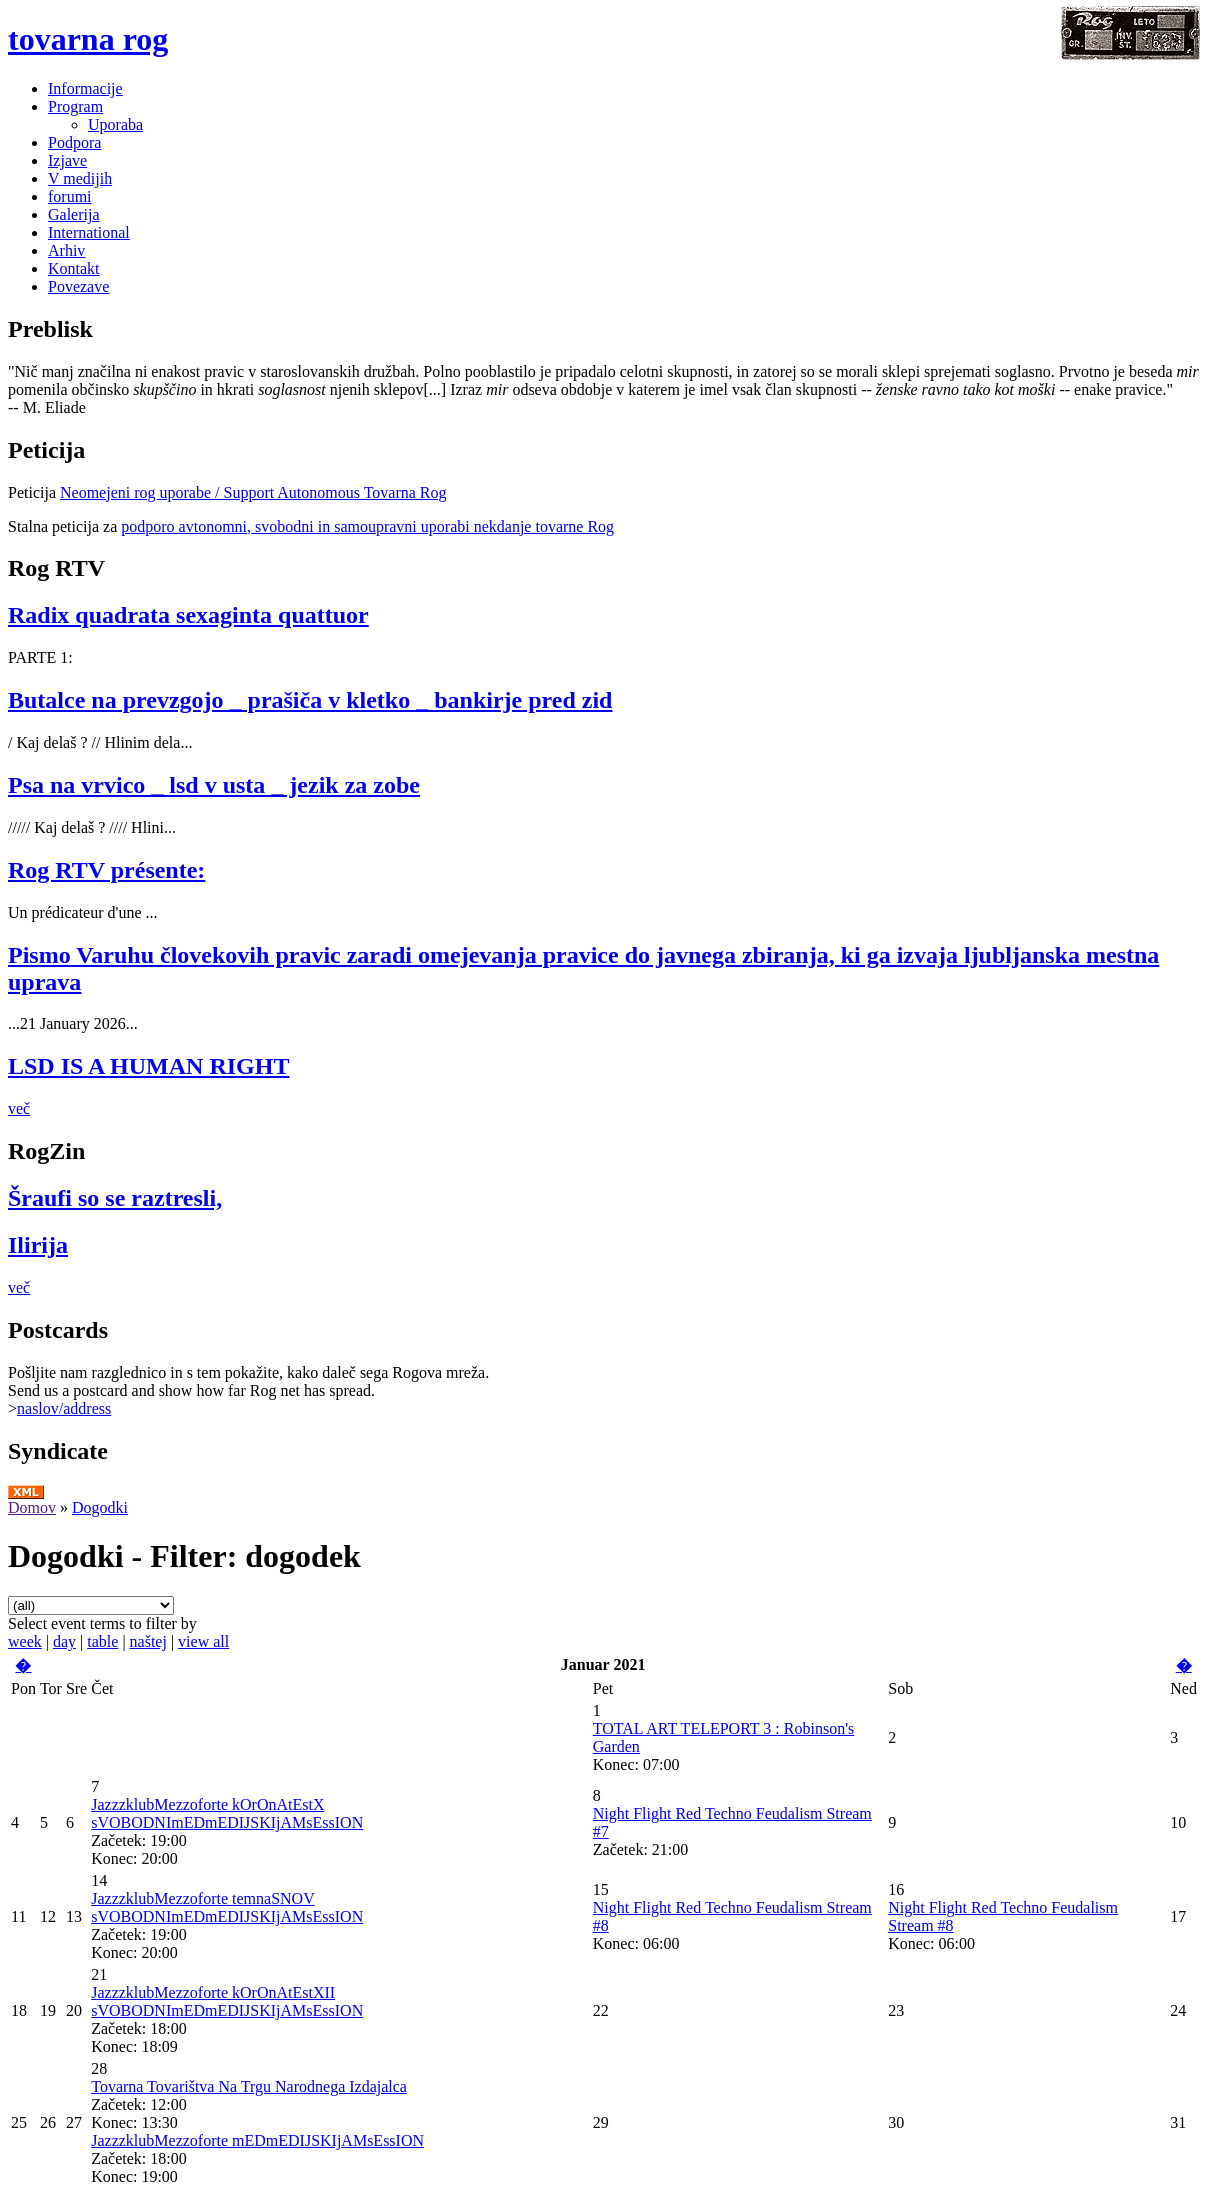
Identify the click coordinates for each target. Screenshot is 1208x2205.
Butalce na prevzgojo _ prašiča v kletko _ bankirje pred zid (310, 700)
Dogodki (100, 1507)
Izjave (67, 160)
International (89, 232)
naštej (148, 1641)
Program (75, 106)
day (64, 1641)
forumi (70, 196)
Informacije (85, 88)
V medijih (80, 178)
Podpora (74, 142)
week (25, 1641)
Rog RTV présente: (106, 870)
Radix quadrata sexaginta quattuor (188, 615)
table (102, 1641)
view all (203, 1641)
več (19, 1108)
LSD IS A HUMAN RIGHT (148, 1066)
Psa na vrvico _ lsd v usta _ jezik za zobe (214, 785)
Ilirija (38, 1245)
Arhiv (66, 250)
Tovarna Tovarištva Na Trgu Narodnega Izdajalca (249, 2086)
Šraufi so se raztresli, (115, 1198)
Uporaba (115, 124)
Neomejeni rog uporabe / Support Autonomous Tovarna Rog (253, 492)
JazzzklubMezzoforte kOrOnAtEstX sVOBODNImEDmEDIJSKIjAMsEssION (227, 1813)
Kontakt (74, 268)
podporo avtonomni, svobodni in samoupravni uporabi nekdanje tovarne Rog (367, 526)
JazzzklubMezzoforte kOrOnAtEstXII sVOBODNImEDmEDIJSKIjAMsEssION (227, 2001)
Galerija (74, 214)
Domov (32, 1507)
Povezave (78, 286)
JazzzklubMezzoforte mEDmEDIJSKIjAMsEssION (257, 2140)
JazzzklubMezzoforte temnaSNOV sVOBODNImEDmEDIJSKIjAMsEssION (227, 1907)
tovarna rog (88, 39)
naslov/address (64, 1408)
